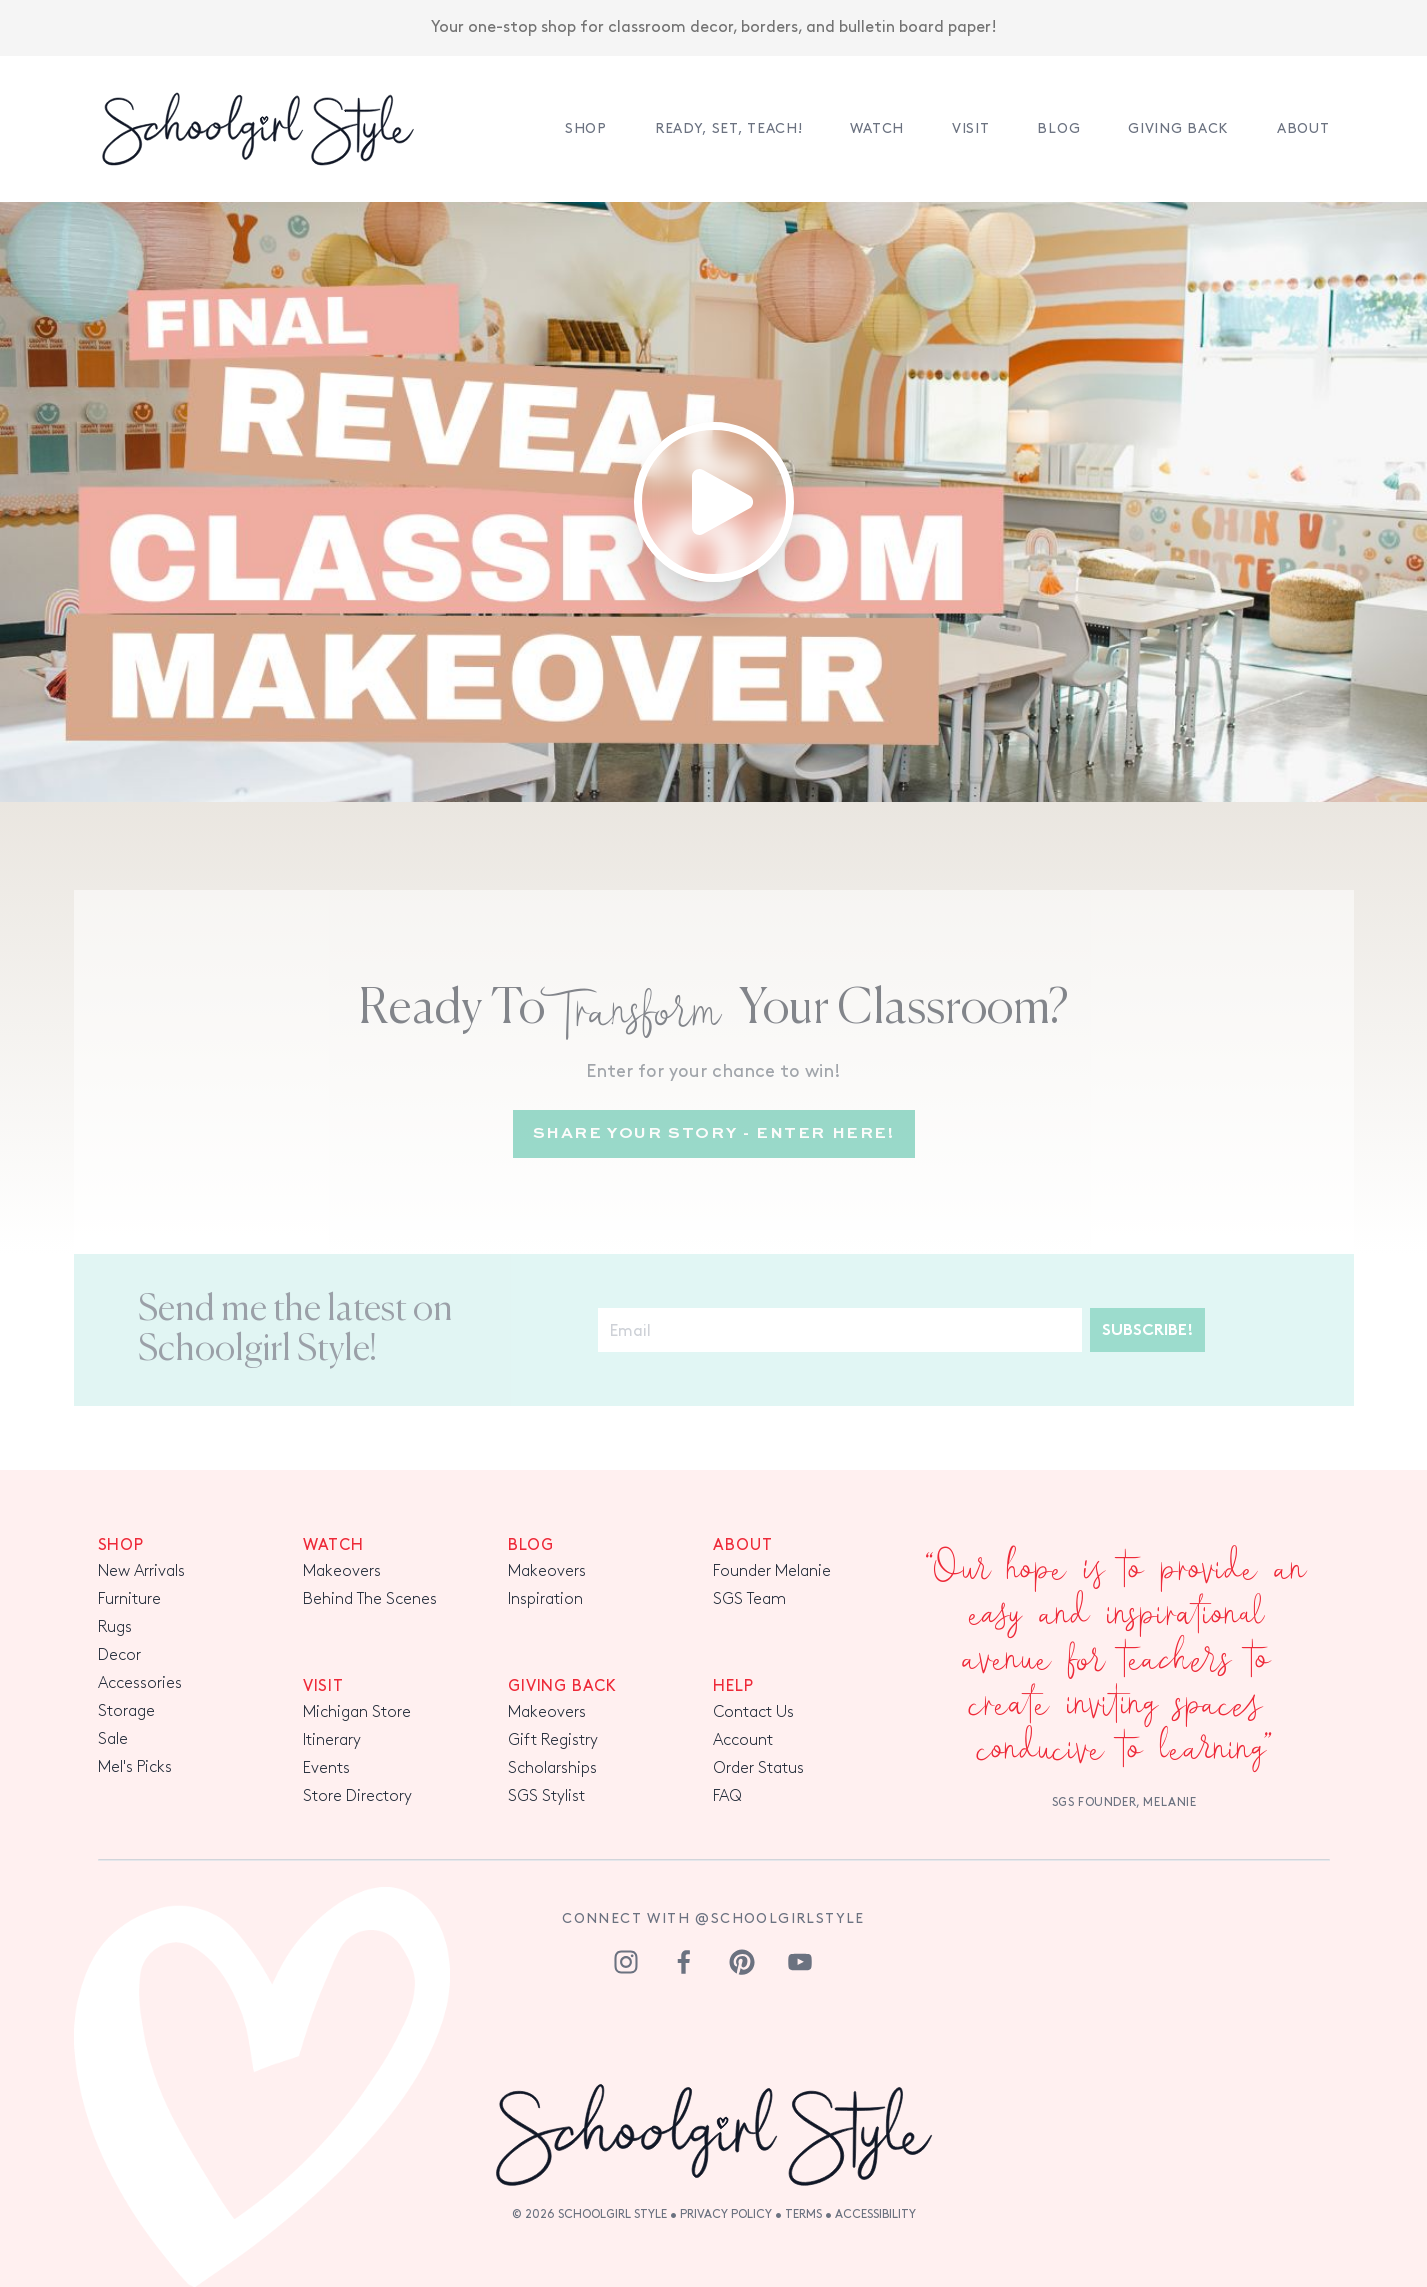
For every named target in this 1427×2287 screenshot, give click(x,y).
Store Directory (357, 1796)
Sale (113, 1739)
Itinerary (332, 1740)
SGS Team (749, 1599)
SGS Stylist (546, 1796)
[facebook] (684, 1962)
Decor (119, 1655)
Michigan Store (357, 1712)
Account (743, 1740)
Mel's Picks (135, 1767)
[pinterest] (742, 1962)
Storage (126, 1711)
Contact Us (753, 1712)
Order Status (758, 1768)
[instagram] (626, 1962)
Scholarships (552, 1768)
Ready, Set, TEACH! (729, 128)
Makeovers (342, 1571)
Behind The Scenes (370, 1599)
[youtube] (800, 1962)
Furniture (129, 1599)
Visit (971, 128)
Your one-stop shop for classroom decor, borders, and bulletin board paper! (714, 26)
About (1303, 128)
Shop (586, 128)
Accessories (140, 1683)
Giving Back (1178, 128)
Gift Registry (553, 1740)
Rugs (115, 1627)
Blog (1058, 128)
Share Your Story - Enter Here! (714, 1134)
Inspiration (545, 1599)
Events (326, 1768)
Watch (877, 128)
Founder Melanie (772, 1571)
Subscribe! (1147, 1331)
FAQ (727, 1796)
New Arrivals (141, 1571)
